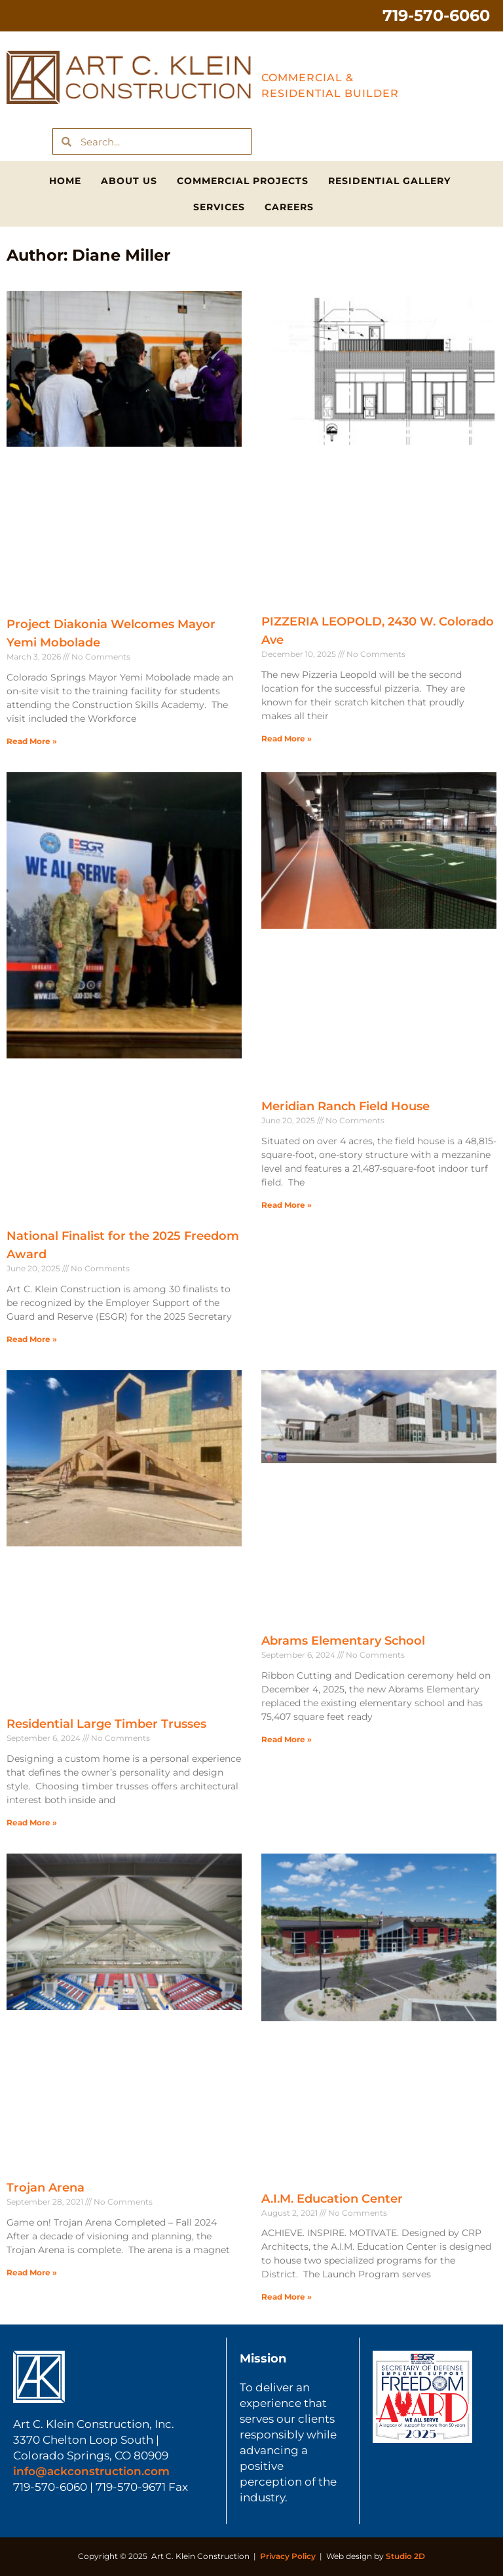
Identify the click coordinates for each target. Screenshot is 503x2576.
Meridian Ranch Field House (345, 1106)
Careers (289, 207)
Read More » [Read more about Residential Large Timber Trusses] (32, 1822)
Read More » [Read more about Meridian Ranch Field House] (286, 1205)
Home (65, 181)
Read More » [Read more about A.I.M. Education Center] (286, 2297)
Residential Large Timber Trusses (106, 1724)
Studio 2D (405, 2556)
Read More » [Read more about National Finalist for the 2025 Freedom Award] (32, 1339)
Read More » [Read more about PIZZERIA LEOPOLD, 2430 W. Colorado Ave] (286, 738)
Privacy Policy (288, 2556)
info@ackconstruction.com (91, 2471)
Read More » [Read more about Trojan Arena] (32, 2272)
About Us (129, 181)
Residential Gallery (389, 181)
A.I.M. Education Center (332, 2199)
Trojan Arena (45, 2187)
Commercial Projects (242, 181)
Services (219, 207)
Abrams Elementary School (343, 1640)
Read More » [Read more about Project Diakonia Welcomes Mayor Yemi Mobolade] (32, 741)
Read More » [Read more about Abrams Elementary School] (286, 1739)
